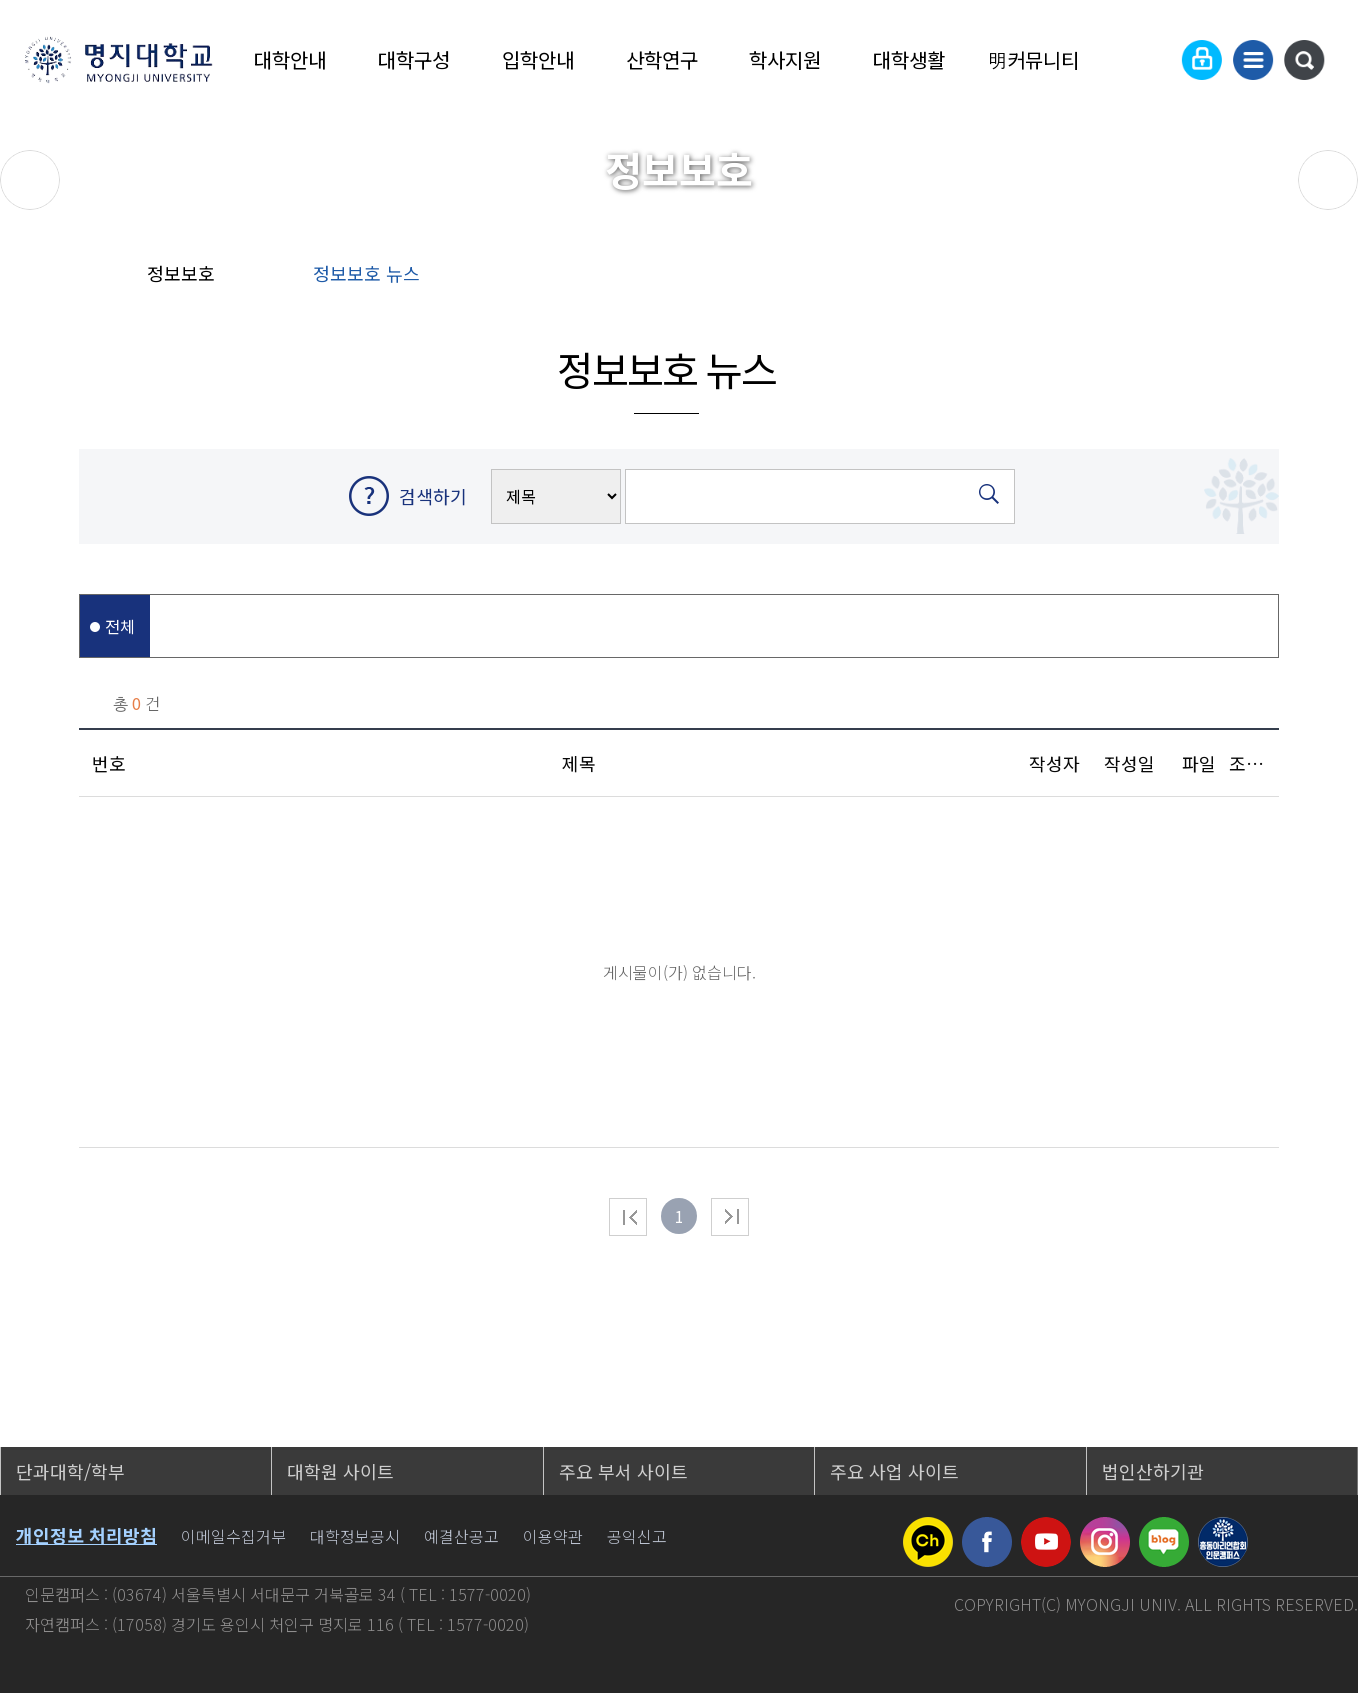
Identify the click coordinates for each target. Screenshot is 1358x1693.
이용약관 (553, 1536)
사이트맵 (1253, 60)
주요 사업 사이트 (894, 1471)
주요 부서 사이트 (623, 1471)
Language (1153, 60)
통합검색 (1304, 60)
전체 (120, 626)
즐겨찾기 (1252, 280)
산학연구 (662, 59)
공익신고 (637, 1536)
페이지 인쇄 (1319, 280)
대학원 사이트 (340, 1471)
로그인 (1202, 60)
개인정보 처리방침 (86, 1535)
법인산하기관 (1153, 1471)
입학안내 (538, 59)
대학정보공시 (355, 1536)
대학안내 (290, 59)
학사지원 (785, 59)
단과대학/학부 (70, 1471)
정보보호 (181, 273)
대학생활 (909, 59)
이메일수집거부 (233, 1536)
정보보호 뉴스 (366, 273)
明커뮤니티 (1033, 59)
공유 (1188, 280)
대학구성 (414, 59)
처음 (628, 1217)
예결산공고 (461, 1536)
